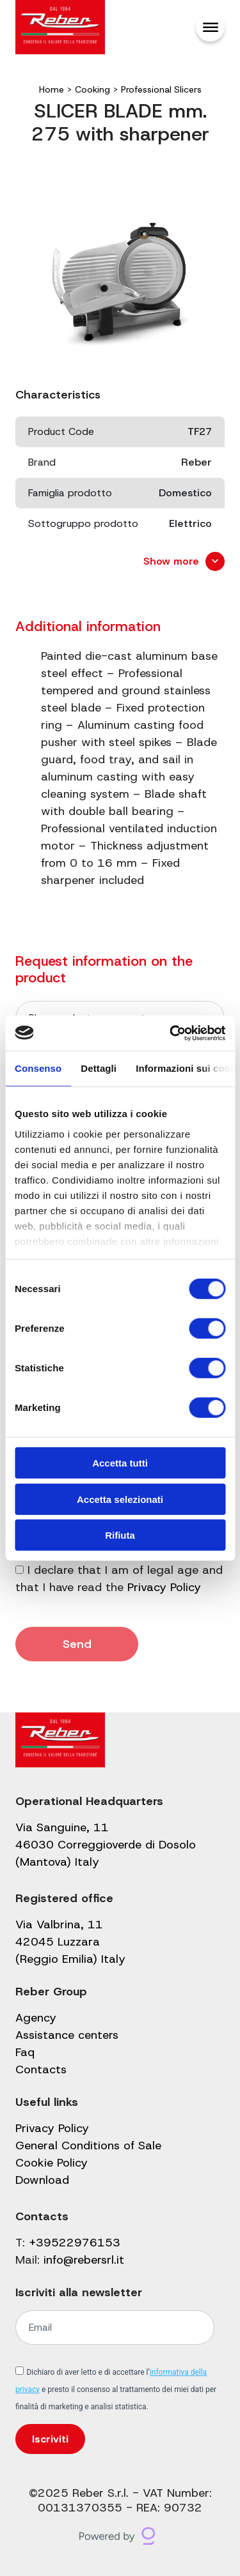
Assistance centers (66, 2035)
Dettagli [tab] (98, 1068)
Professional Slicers (161, 89)
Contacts (41, 2069)
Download (42, 2180)
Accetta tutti (120, 1463)
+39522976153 (74, 2242)
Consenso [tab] (38, 1068)
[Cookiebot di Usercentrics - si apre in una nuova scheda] (170, 1033)
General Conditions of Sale (88, 2145)
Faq (25, 2052)
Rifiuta (120, 1535)
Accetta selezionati (120, 1498)
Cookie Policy (51, 2162)
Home (51, 89)
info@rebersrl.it (84, 2259)
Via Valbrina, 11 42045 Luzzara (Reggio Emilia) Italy (70, 1942)
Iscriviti (50, 2439)
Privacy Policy (164, 1587)
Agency (35, 2017)
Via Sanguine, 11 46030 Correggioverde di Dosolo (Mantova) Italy (105, 1845)
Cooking (92, 89)
